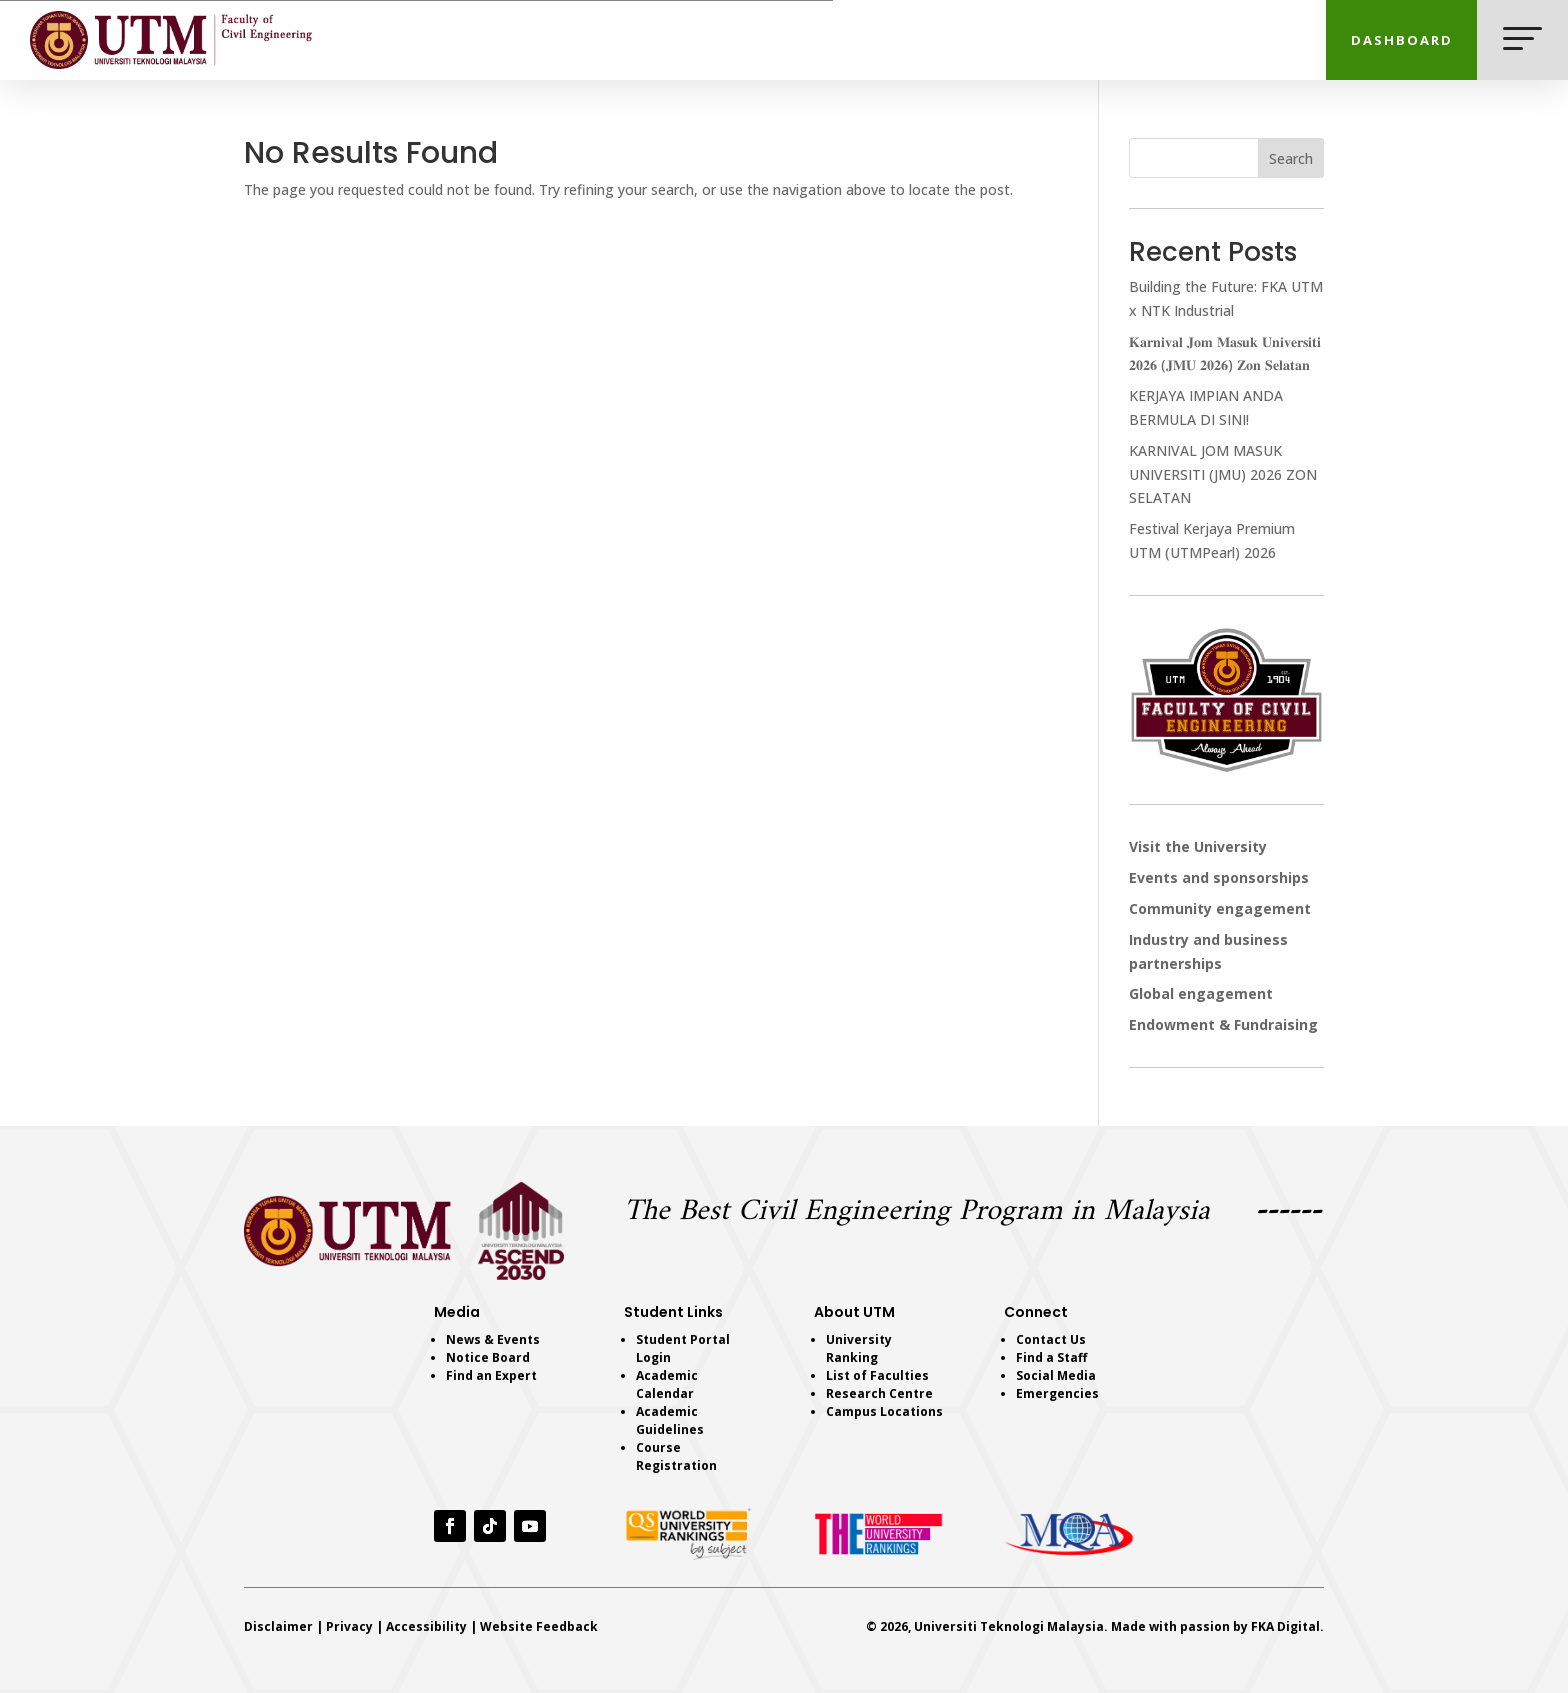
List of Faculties (877, 1375)
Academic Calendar (667, 1384)
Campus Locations (884, 1411)
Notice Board (488, 1357)
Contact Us (1051, 1339)
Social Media (1056, 1375)
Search (1291, 158)
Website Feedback (539, 1626)
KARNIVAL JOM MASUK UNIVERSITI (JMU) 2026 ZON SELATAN (1223, 474)
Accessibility (426, 1626)
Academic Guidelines (670, 1420)
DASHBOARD (1402, 40)
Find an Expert (491, 1375)
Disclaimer (278, 1626)
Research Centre (879, 1393)
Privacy (349, 1626)
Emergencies (1057, 1393)
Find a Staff (1051, 1357)
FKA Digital (1285, 1626)
